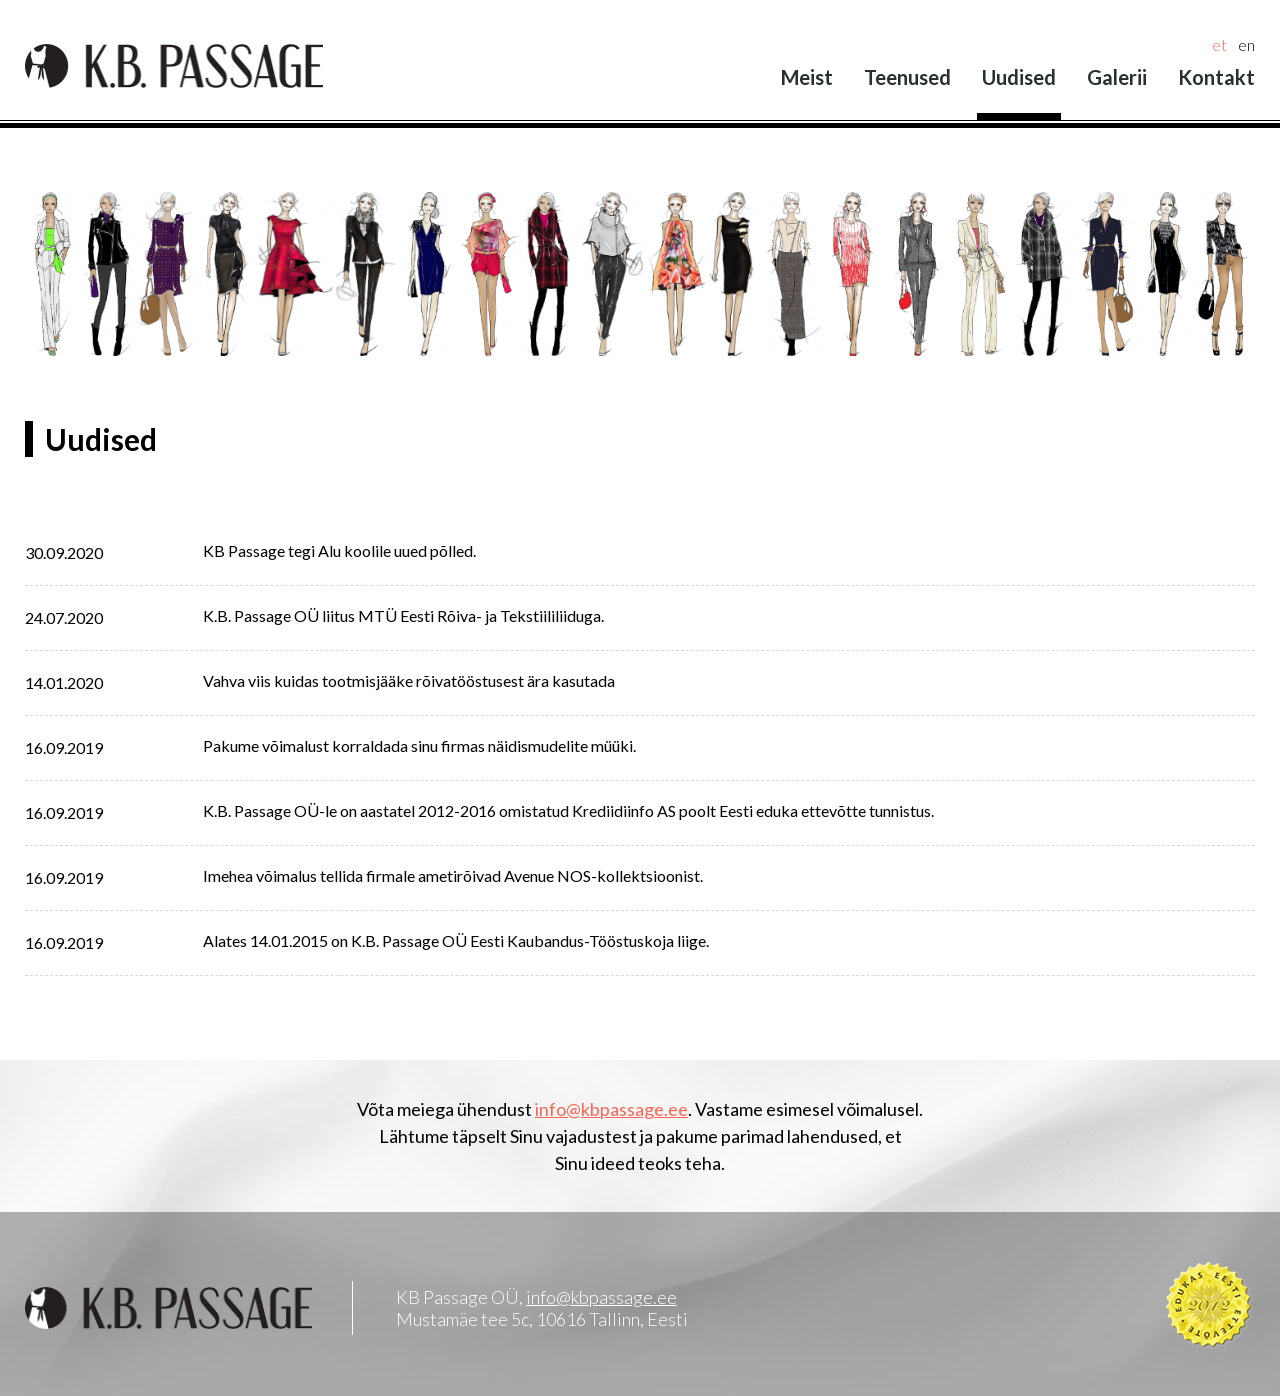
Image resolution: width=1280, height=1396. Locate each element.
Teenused (907, 77)
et (1219, 44)
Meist (807, 77)
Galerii (1117, 77)
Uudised (1019, 77)
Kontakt (1216, 77)
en (1246, 44)
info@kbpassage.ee (611, 1109)
